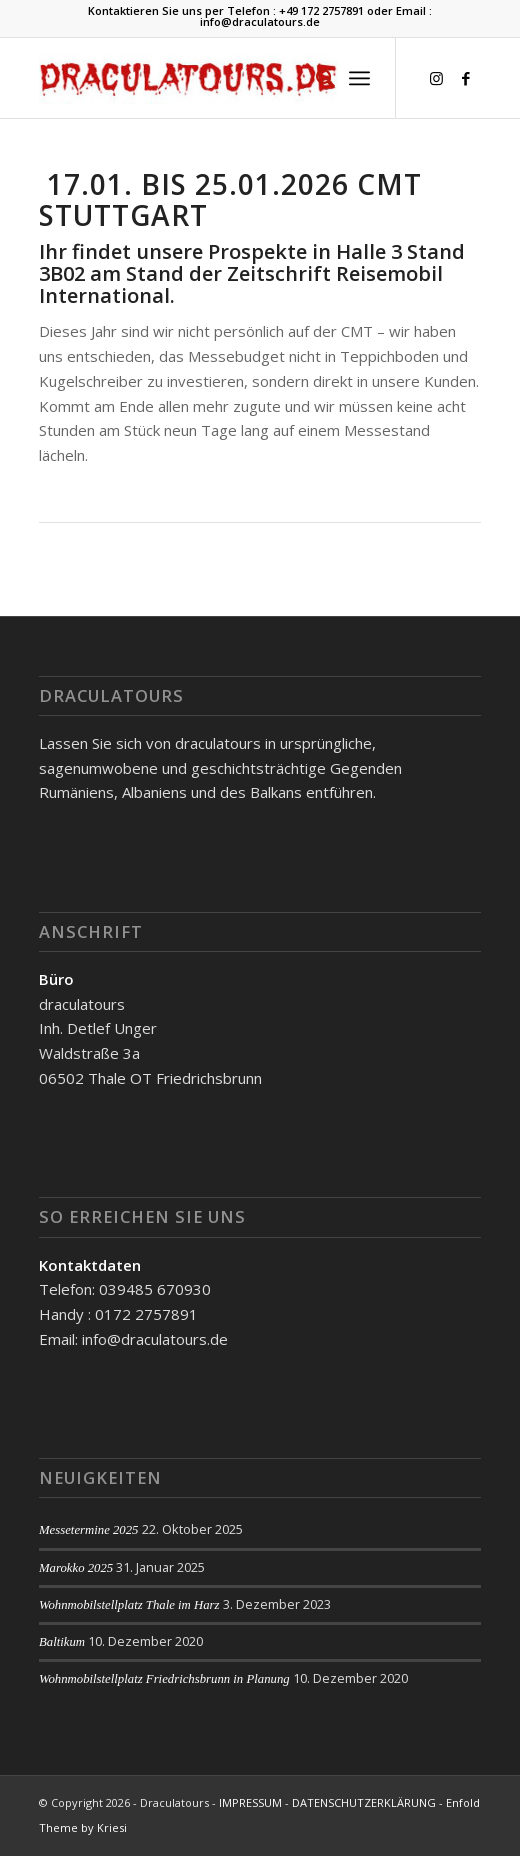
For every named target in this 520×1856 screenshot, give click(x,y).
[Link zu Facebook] (466, 78)
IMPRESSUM (250, 1802)
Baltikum (62, 1642)
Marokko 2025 (76, 1568)
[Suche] (315, 78)
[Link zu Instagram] (436, 78)
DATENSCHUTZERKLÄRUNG (364, 1802)
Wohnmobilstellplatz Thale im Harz (129, 1605)
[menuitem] (315, 78)
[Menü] (359, 78)
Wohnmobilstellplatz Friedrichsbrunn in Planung (164, 1679)
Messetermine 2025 (89, 1530)
